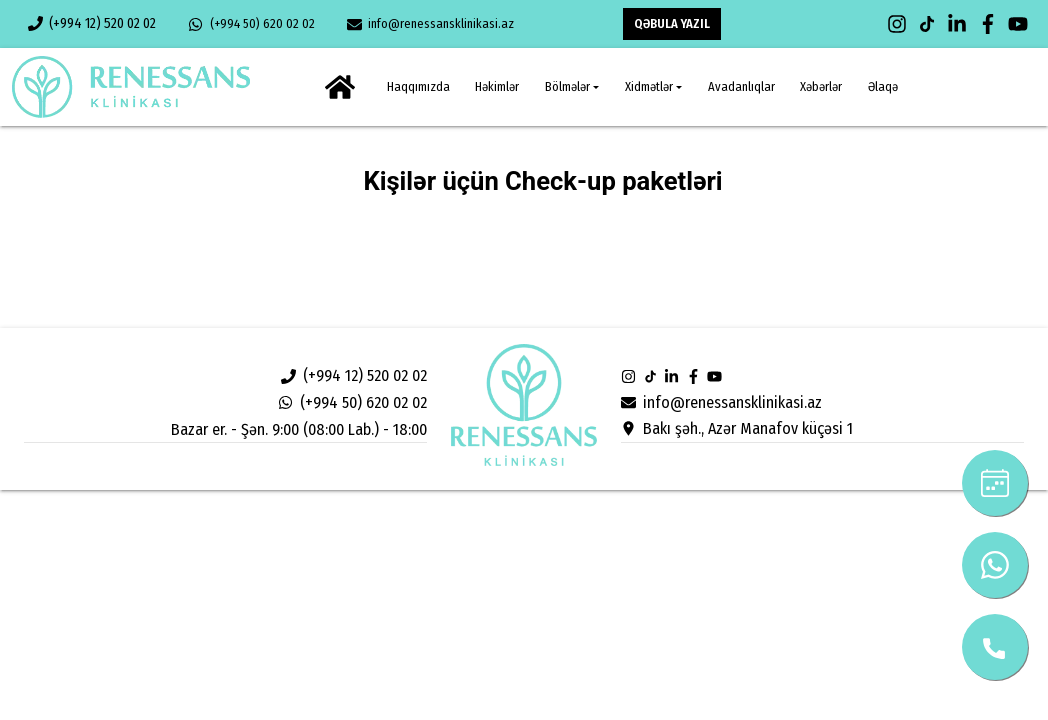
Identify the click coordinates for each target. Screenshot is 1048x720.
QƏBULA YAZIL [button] (672, 23)
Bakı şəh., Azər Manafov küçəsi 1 (736, 428)
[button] (572, 87)
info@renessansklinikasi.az (430, 24)
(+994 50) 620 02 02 (251, 24)
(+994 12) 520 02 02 (92, 23)
